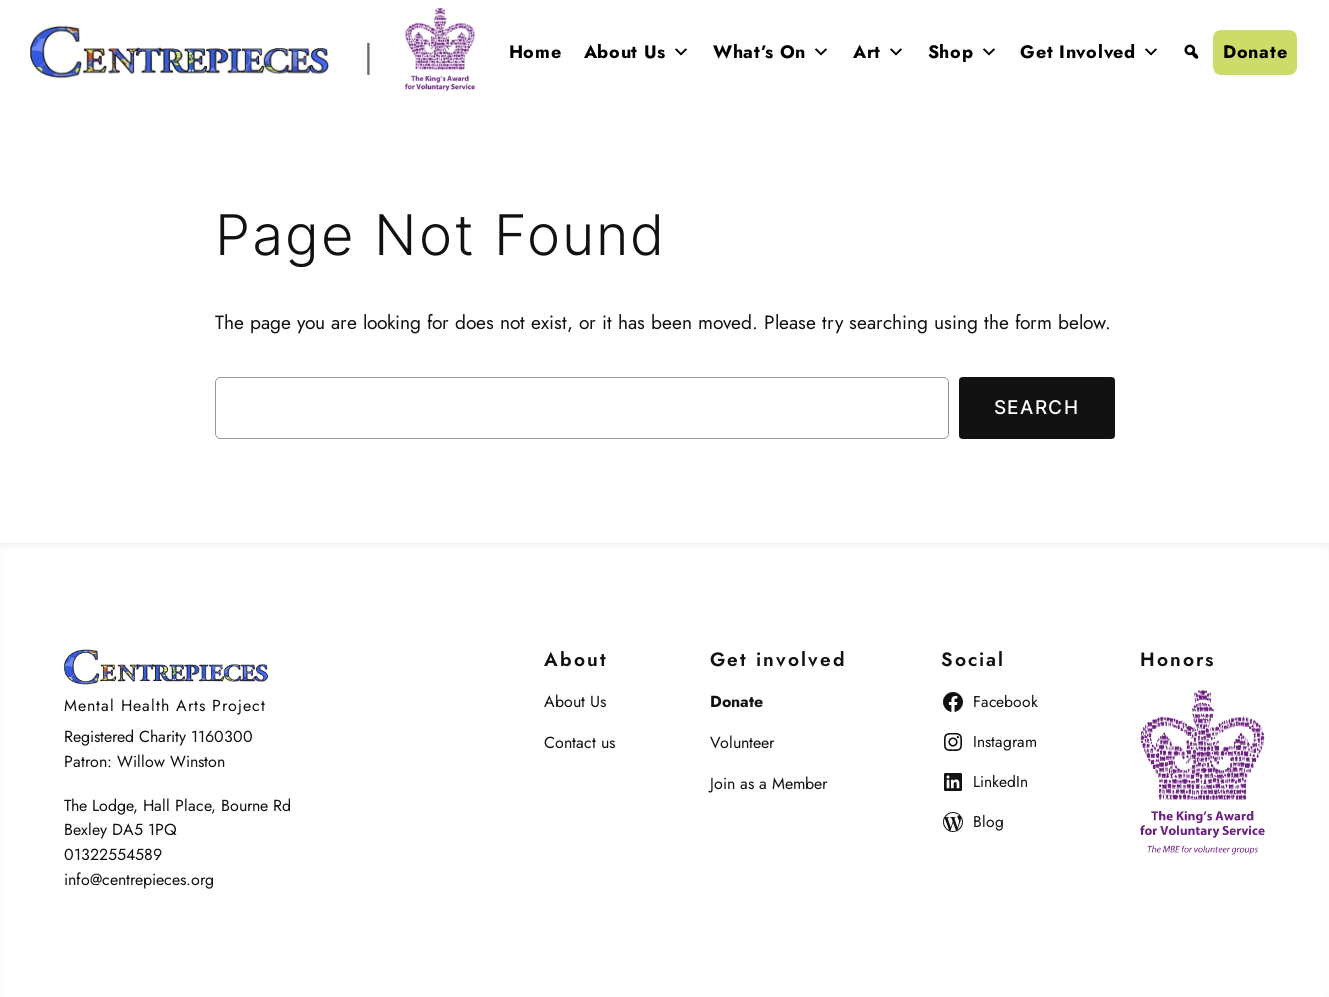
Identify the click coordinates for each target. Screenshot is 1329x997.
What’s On (772, 52)
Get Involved (1090, 52)
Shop (963, 52)
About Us (637, 52)
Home (535, 52)
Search (1037, 407)
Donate (1255, 52)
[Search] (1191, 52)
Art (879, 52)
